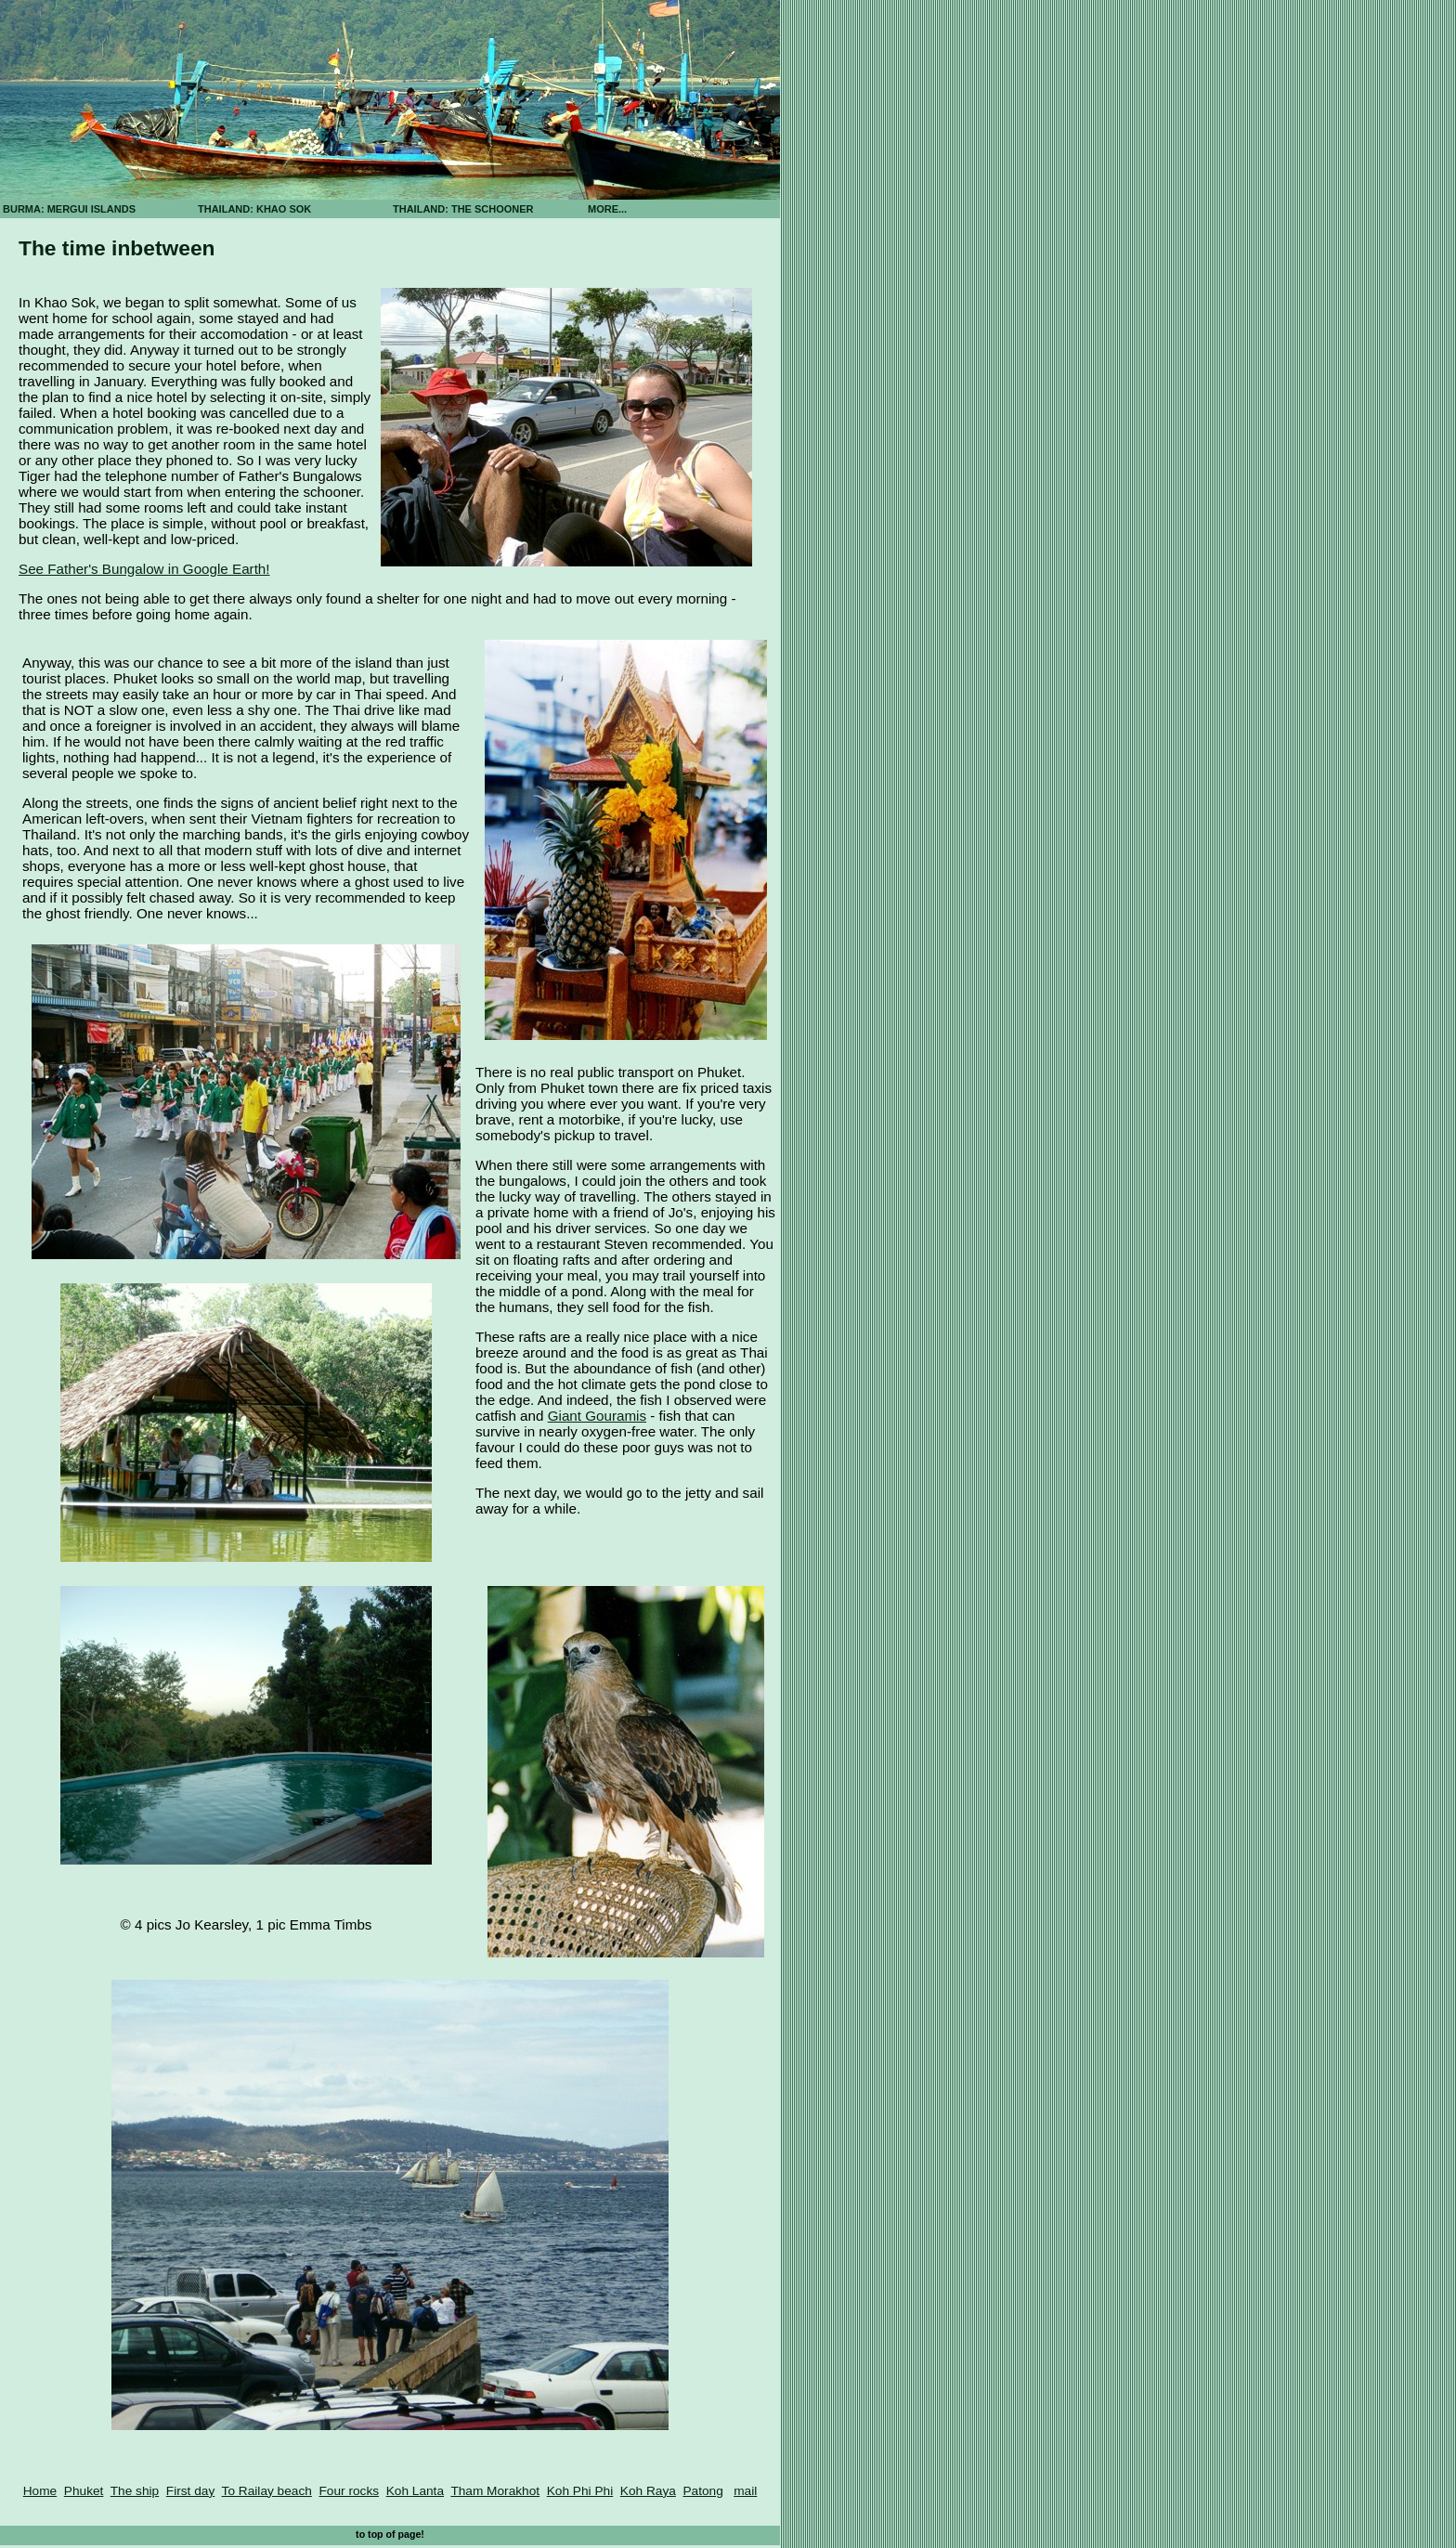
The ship (134, 2491)
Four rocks (348, 2491)
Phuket (84, 2491)
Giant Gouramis (597, 1416)
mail (745, 2491)
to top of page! (390, 2534)
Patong (702, 2491)
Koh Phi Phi (580, 2491)
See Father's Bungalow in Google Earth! (144, 569)
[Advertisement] (845, 325)
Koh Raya (648, 2491)
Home (40, 2491)
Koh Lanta (415, 2491)
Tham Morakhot (495, 2491)
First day (190, 2491)
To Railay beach (267, 2491)
